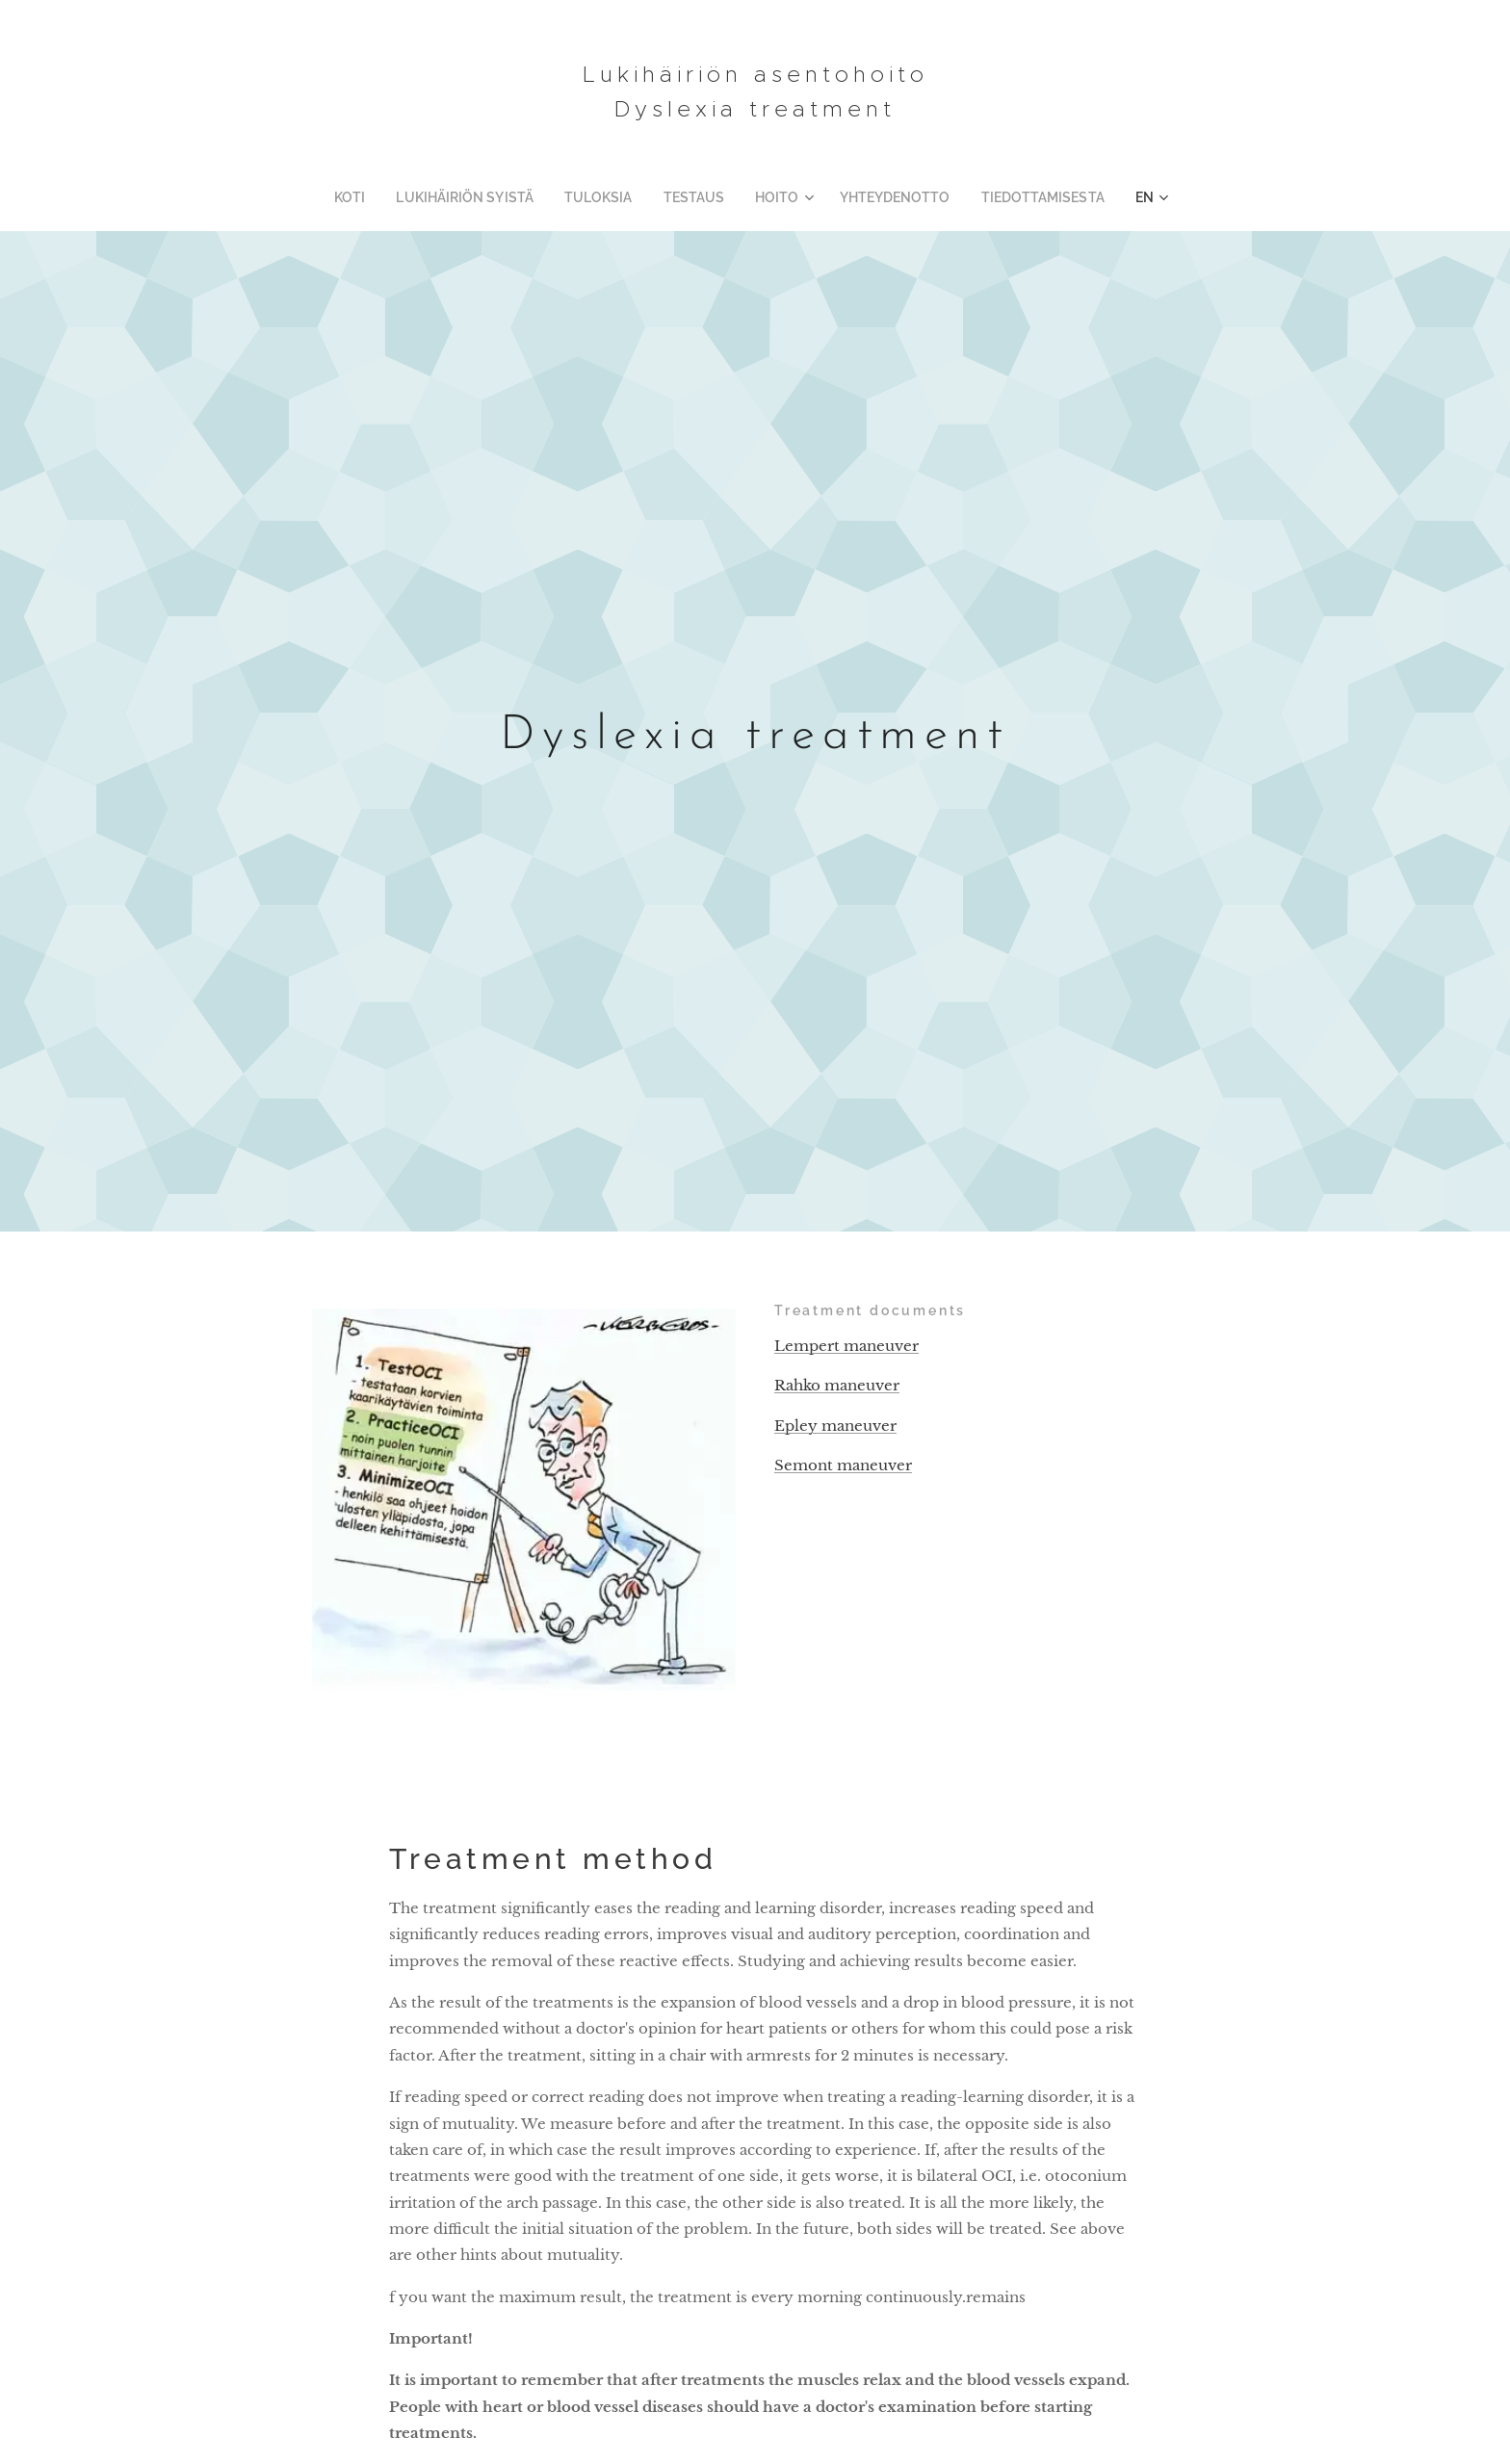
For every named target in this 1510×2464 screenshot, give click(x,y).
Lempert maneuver (846, 1345)
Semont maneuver (843, 1465)
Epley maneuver (835, 1425)
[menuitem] (384, 197)
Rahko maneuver (836, 1386)
